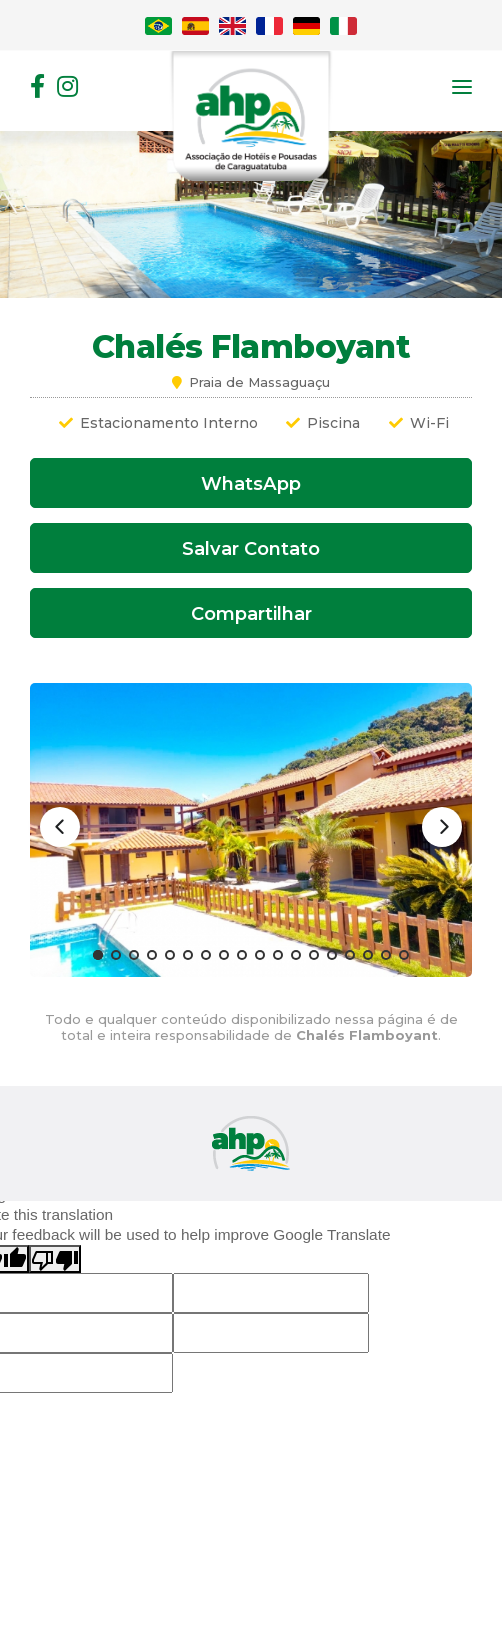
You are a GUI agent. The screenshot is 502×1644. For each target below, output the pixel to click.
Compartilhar (251, 613)
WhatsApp (251, 483)
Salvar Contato (251, 548)
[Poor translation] (55, 1259)
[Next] (442, 827)
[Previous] (60, 827)
